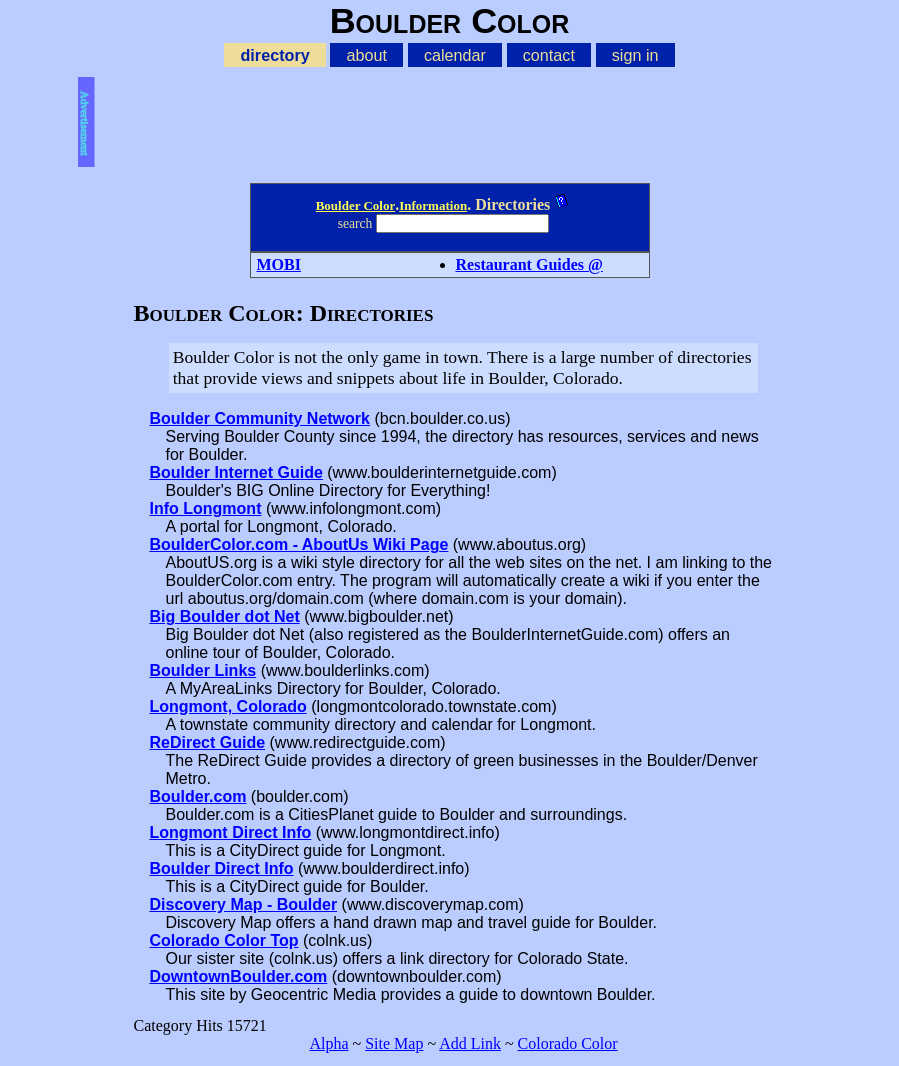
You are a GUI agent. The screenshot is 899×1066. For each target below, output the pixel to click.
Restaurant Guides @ (529, 264)
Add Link (470, 1043)
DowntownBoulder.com (239, 976)
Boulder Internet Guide (236, 472)
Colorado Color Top (224, 940)
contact (549, 55)
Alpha (328, 1043)
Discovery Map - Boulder (244, 904)
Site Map (394, 1043)
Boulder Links (203, 670)
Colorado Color (568, 1043)
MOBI (279, 264)
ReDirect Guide (208, 742)
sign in (635, 55)
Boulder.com (198, 796)
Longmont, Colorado (228, 706)
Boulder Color (356, 205)
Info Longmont (206, 508)
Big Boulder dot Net (225, 616)
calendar (455, 55)
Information (433, 205)
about (367, 55)
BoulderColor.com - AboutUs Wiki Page (299, 544)
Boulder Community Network (260, 418)
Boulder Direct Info (222, 868)
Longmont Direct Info (231, 832)
